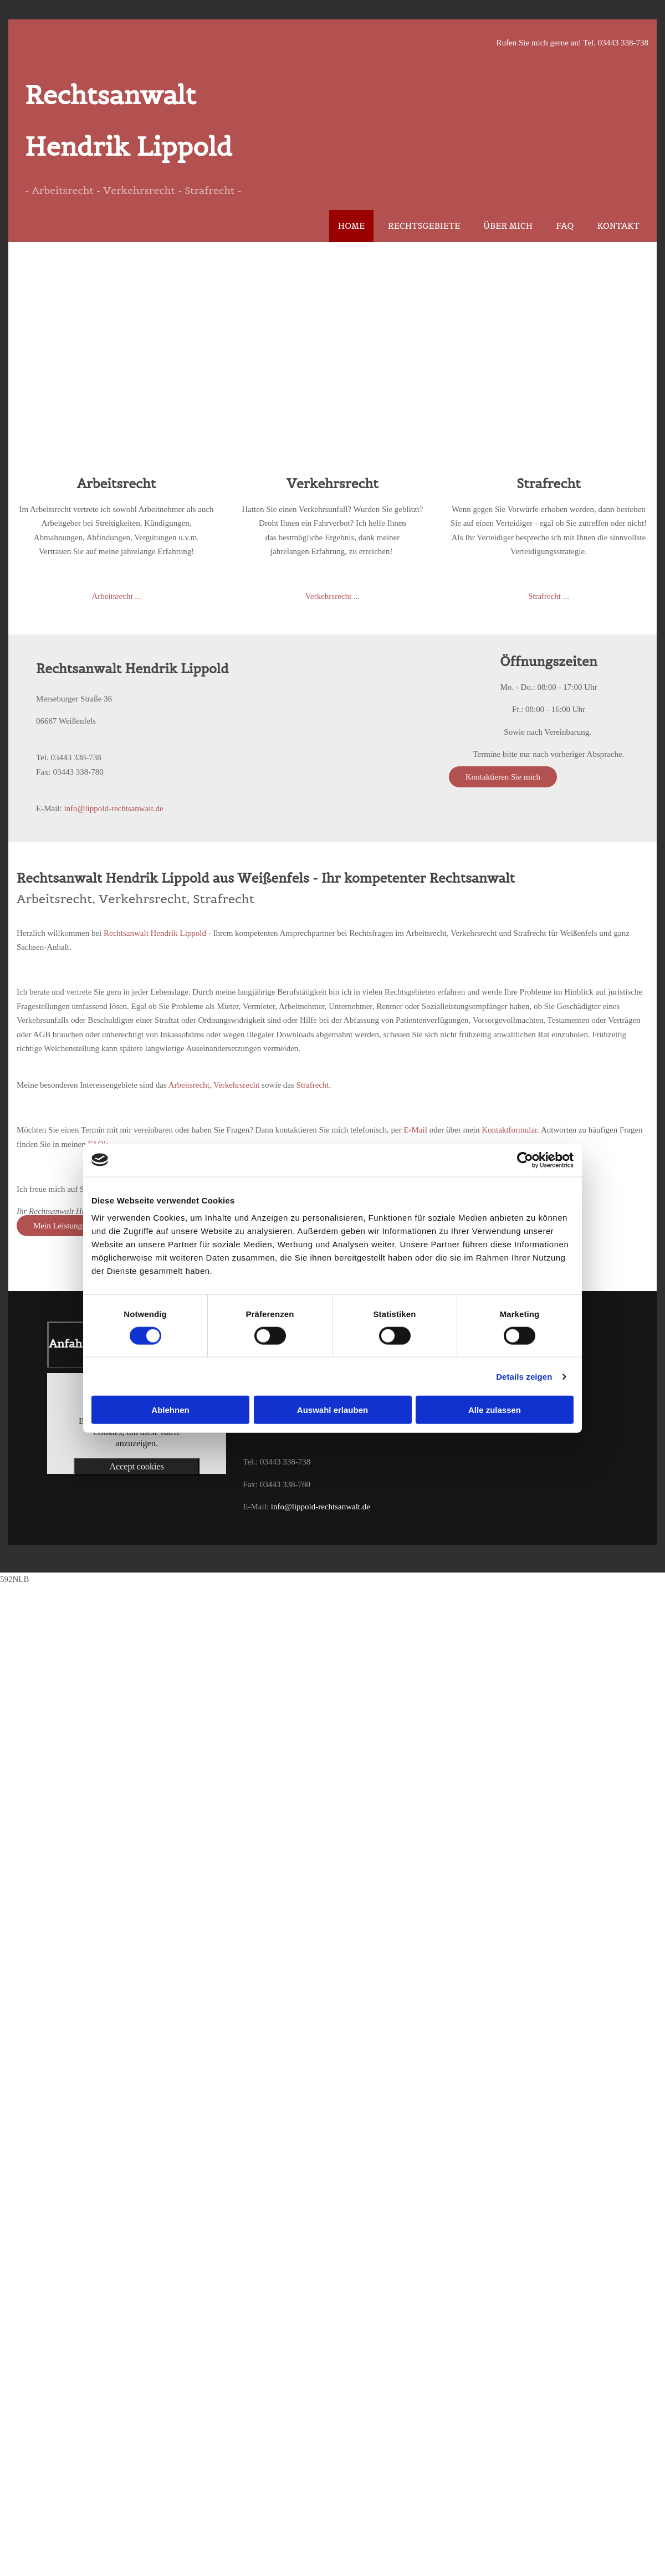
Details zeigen (524, 1376)
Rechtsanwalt (110, 95)
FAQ (565, 226)
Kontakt (618, 226)
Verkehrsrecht (236, 1084)
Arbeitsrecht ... (116, 596)
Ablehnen (170, 1410)
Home (351, 226)
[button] (503, 776)
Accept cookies (137, 1466)
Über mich (508, 226)
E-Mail (415, 1129)
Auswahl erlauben (332, 1410)
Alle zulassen (494, 1410)
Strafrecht (312, 1084)
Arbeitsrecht (188, 1084)
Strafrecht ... (548, 596)
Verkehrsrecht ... (332, 596)
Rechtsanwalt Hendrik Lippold (155, 933)
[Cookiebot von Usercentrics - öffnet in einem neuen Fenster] (525, 1159)
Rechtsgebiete (424, 226)
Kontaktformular (509, 1129)
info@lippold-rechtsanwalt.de (113, 808)
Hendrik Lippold (128, 146)
